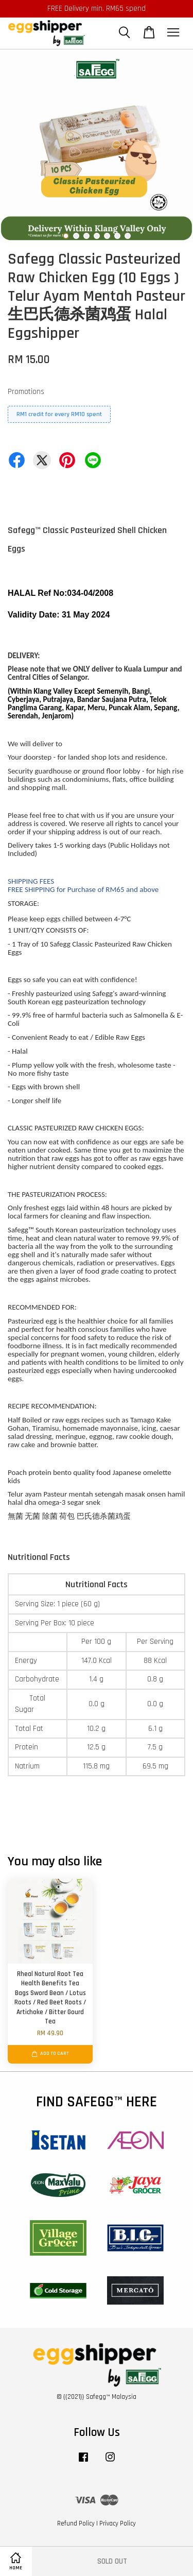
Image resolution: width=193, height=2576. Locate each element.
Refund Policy (76, 2523)
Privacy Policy (117, 2523)
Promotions (26, 392)
